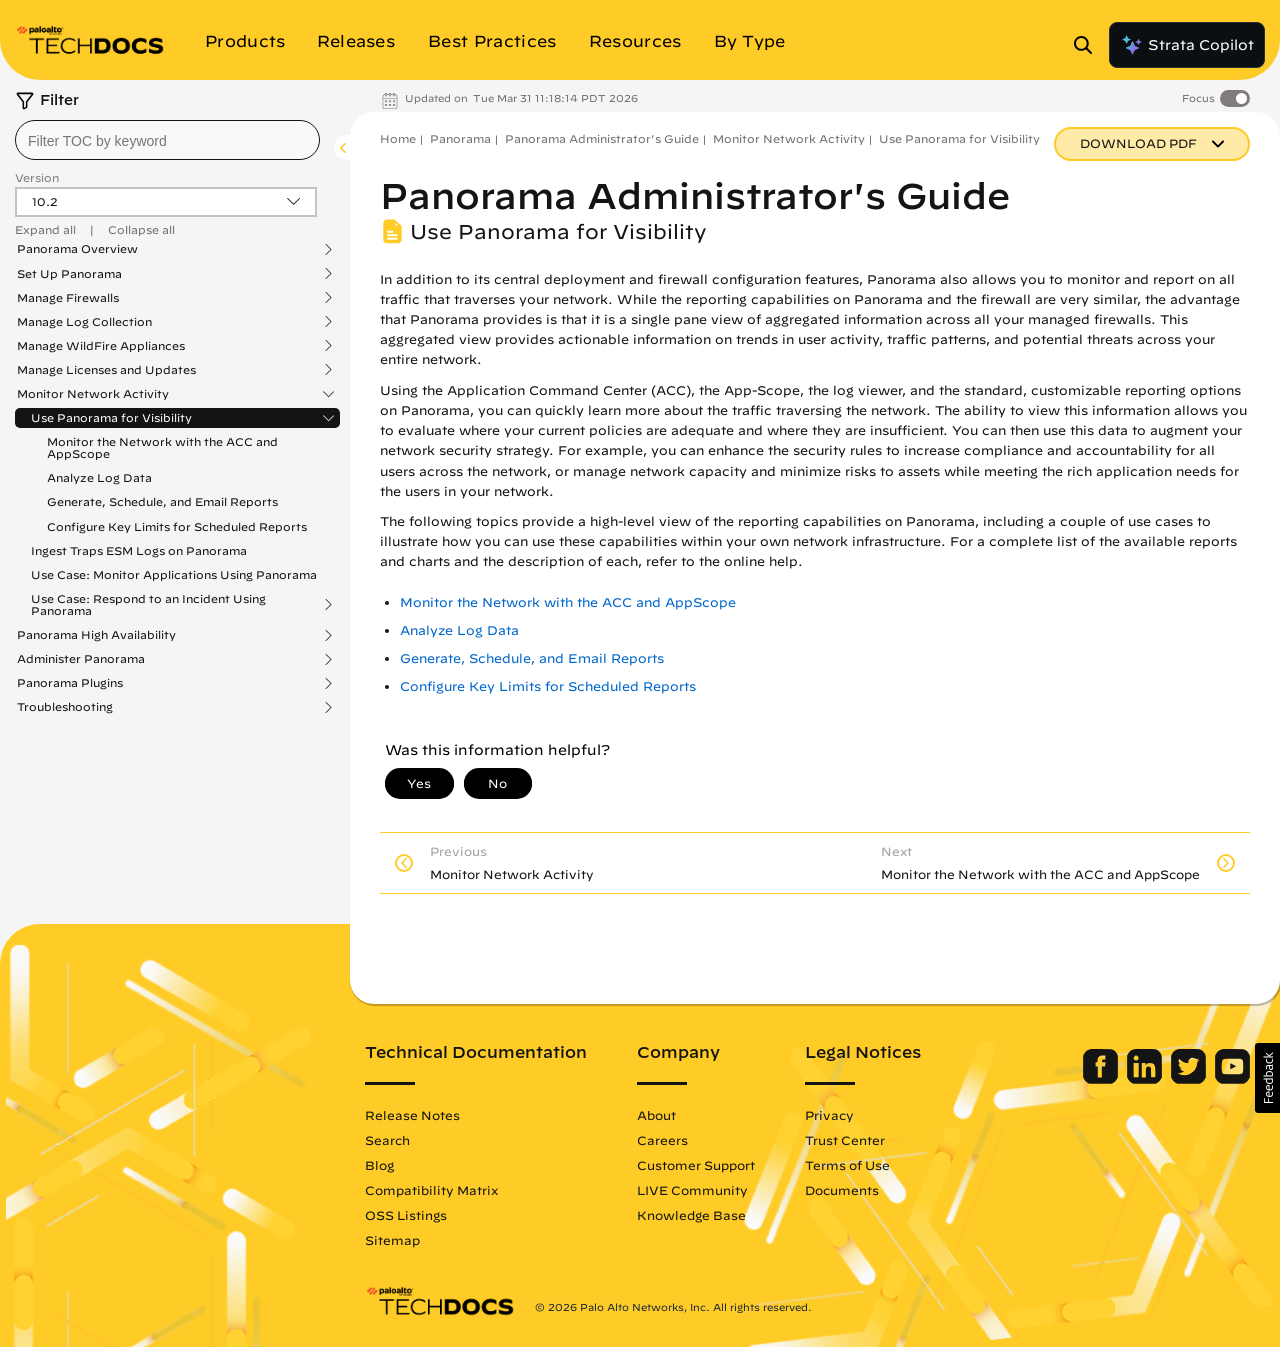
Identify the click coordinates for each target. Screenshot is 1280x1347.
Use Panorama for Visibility (111, 418)
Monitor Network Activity (93, 394)
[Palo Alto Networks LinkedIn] (1146, 1079)
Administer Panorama (81, 659)
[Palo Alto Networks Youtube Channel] (1232, 1079)
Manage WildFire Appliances (101, 346)
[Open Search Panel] (1089, 45)
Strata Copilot (1187, 45)
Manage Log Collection (84, 322)
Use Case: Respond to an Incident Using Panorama (148, 605)
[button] (1267, 1078)
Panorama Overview (77, 249)
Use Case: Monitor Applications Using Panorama (174, 574)
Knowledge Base (691, 1215)
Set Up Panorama (69, 274)
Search (387, 1140)
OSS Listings (406, 1215)
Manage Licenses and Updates (106, 370)
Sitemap (392, 1240)
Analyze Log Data (99, 477)
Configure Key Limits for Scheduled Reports (177, 526)
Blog (379, 1165)
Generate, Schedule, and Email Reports (162, 501)
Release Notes (412, 1115)
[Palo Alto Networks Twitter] (1190, 1079)
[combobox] (167, 140)
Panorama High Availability (96, 635)
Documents (842, 1190)
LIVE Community (692, 1190)
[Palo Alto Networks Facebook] (1102, 1079)
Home (398, 138)
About (656, 1115)
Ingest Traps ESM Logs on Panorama (139, 550)
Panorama (460, 138)
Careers (662, 1140)
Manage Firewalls (68, 298)
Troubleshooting (65, 707)
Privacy (829, 1115)
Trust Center (845, 1140)
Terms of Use (847, 1165)
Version (37, 177)
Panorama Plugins (70, 683)
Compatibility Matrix (431, 1190)
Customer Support (696, 1165)
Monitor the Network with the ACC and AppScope (162, 447)
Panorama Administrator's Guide (602, 138)
